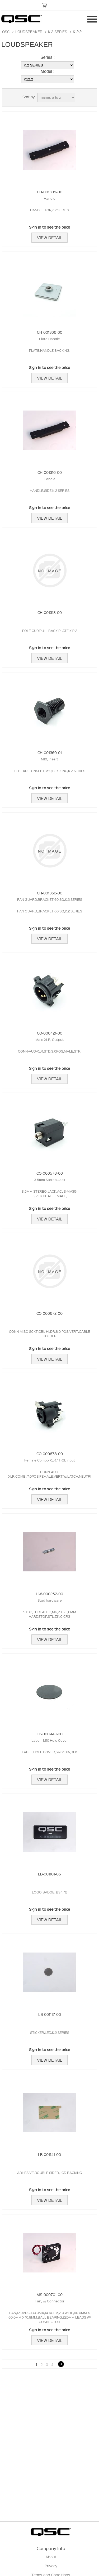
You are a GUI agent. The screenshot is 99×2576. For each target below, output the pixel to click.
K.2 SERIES (57, 31)
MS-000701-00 (50, 2294)
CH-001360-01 (49, 752)
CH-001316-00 (49, 472)
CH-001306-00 (49, 332)
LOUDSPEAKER (28, 31)
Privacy (51, 2565)
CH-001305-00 (49, 191)
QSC (6, 31)
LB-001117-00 (49, 2014)
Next (61, 2364)
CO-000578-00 (49, 1173)
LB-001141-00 (49, 2154)
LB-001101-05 (49, 1873)
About (50, 2556)
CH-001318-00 (49, 612)
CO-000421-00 (49, 1033)
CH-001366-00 (49, 892)
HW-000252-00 (49, 1593)
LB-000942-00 (50, 1733)
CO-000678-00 (49, 1453)
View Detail (49, 237)
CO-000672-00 (49, 1313)
